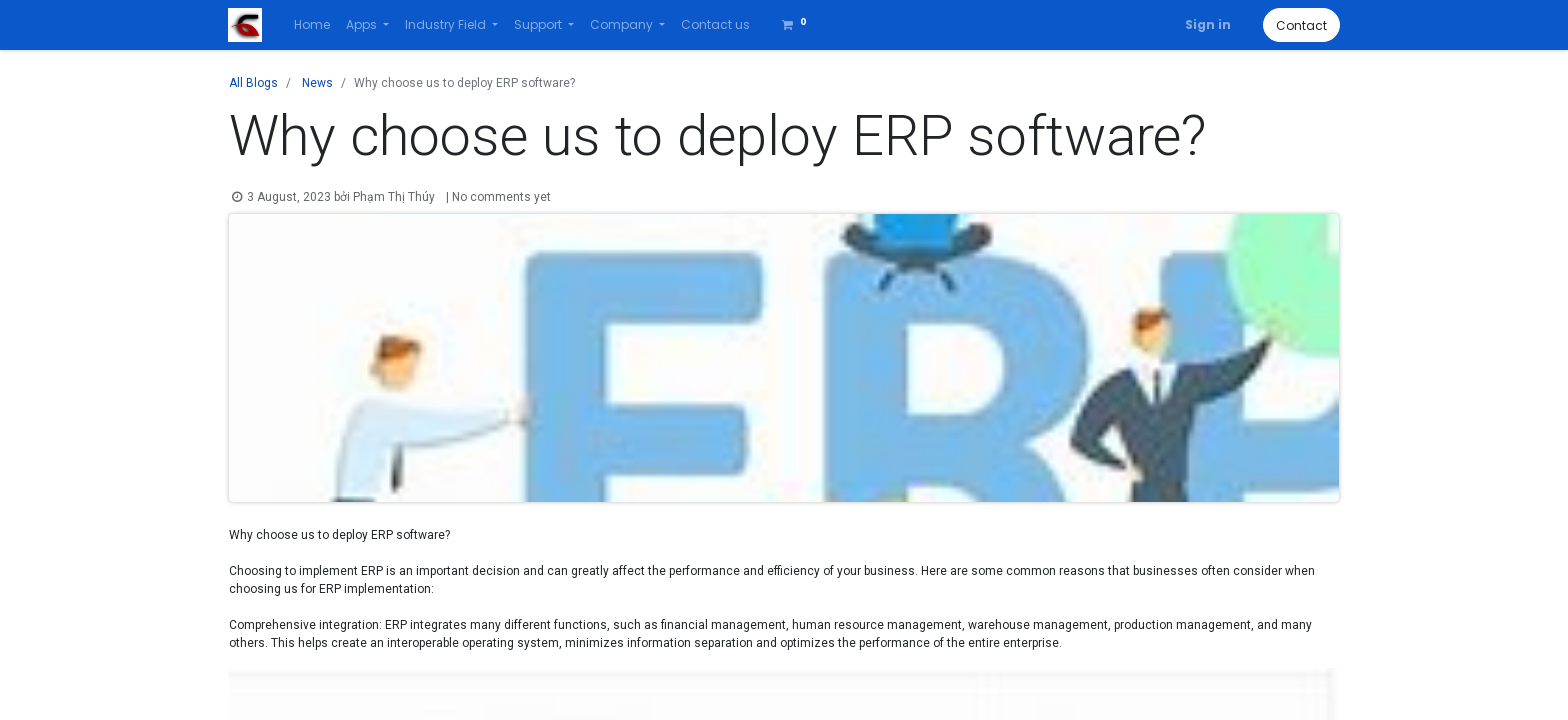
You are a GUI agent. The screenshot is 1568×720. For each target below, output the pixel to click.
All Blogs (253, 83)
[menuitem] (313, 25)
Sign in (1207, 24)
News (317, 83)
